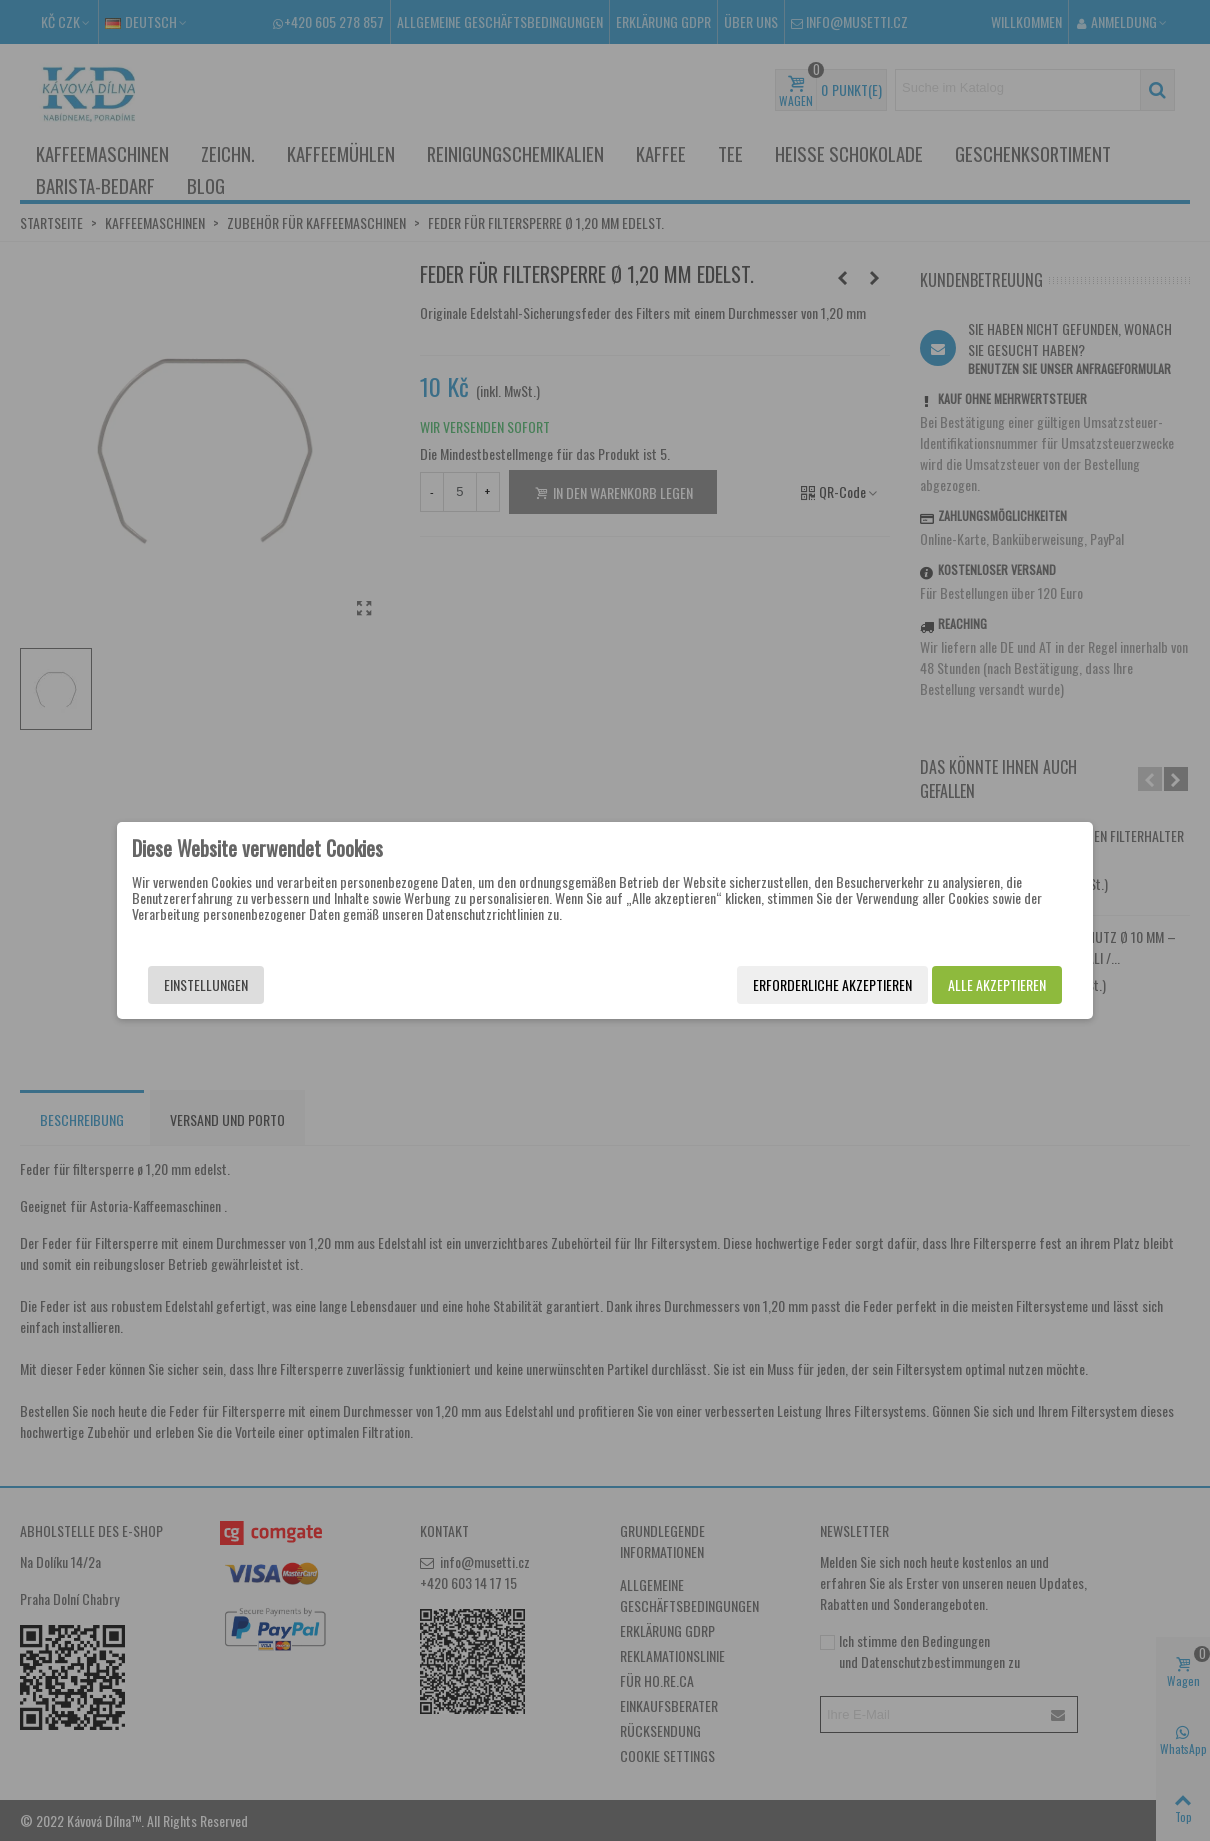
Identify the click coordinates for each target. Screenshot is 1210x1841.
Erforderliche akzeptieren (832, 984)
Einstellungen (206, 984)
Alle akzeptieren (997, 984)
